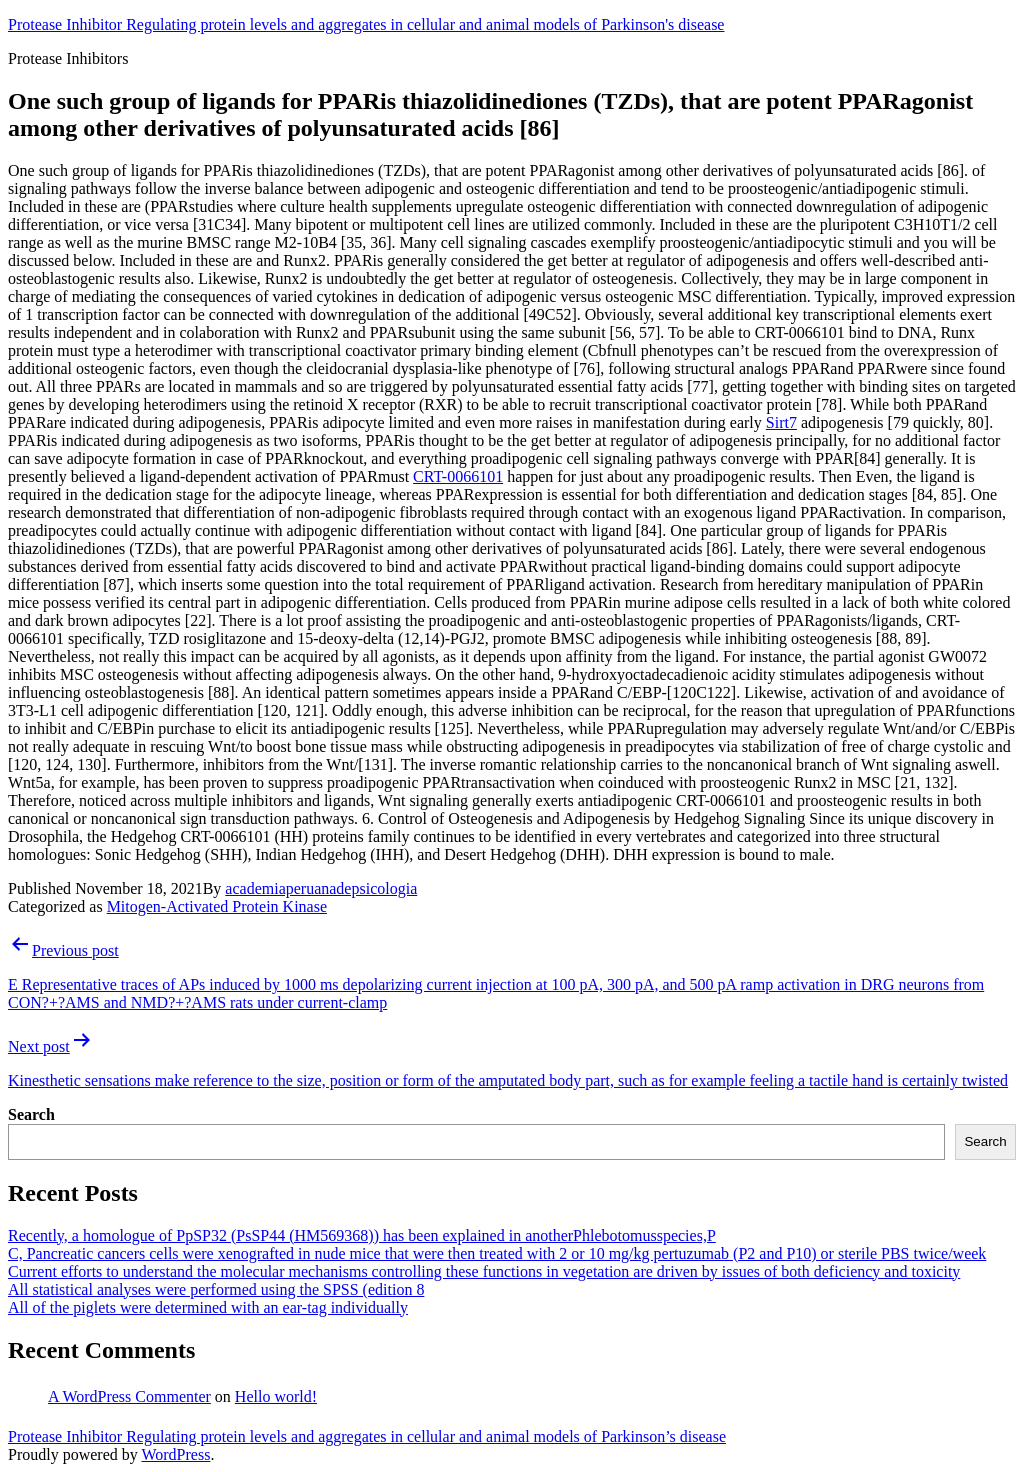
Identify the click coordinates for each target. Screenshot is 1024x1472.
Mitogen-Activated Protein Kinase (217, 906)
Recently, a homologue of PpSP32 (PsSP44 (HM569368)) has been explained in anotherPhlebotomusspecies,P (362, 1235)
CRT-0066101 (458, 476)
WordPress (175, 1454)
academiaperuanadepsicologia (321, 888)
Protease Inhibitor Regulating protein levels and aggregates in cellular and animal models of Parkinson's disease (366, 24)
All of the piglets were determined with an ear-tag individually (208, 1307)
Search (31, 1114)
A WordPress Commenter (129, 1396)
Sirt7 (781, 422)
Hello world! (276, 1396)
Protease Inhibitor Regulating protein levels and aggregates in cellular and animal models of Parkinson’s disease (367, 1436)
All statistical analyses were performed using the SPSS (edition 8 (216, 1289)
